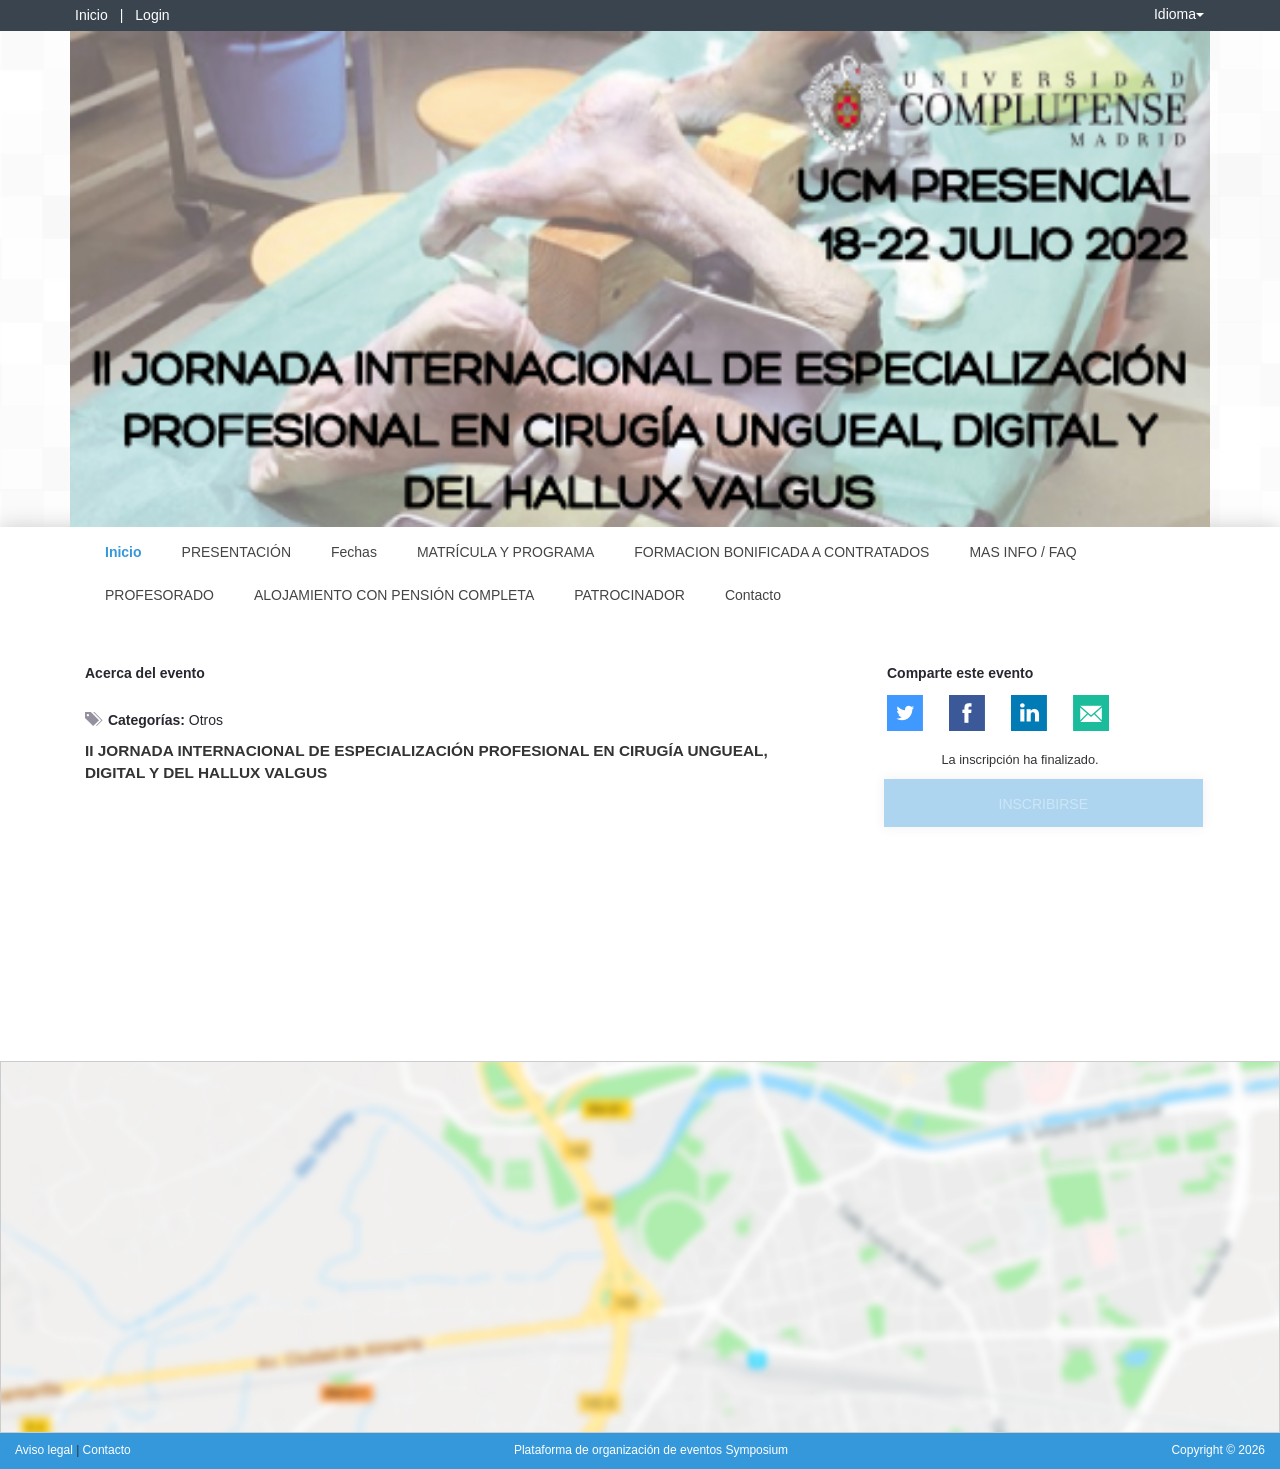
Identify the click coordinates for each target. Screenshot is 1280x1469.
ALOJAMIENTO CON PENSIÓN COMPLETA (394, 595)
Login (152, 15)
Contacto (753, 595)
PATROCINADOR (629, 595)
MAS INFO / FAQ (1022, 552)
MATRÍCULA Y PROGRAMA (505, 552)
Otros (206, 720)
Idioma (1179, 14)
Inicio (91, 15)
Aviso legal (45, 1450)
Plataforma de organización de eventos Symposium (651, 1450)
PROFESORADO (159, 595)
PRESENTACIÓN (236, 552)
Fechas (354, 552)
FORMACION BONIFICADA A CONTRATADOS (781, 552)
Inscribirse (1043, 804)
